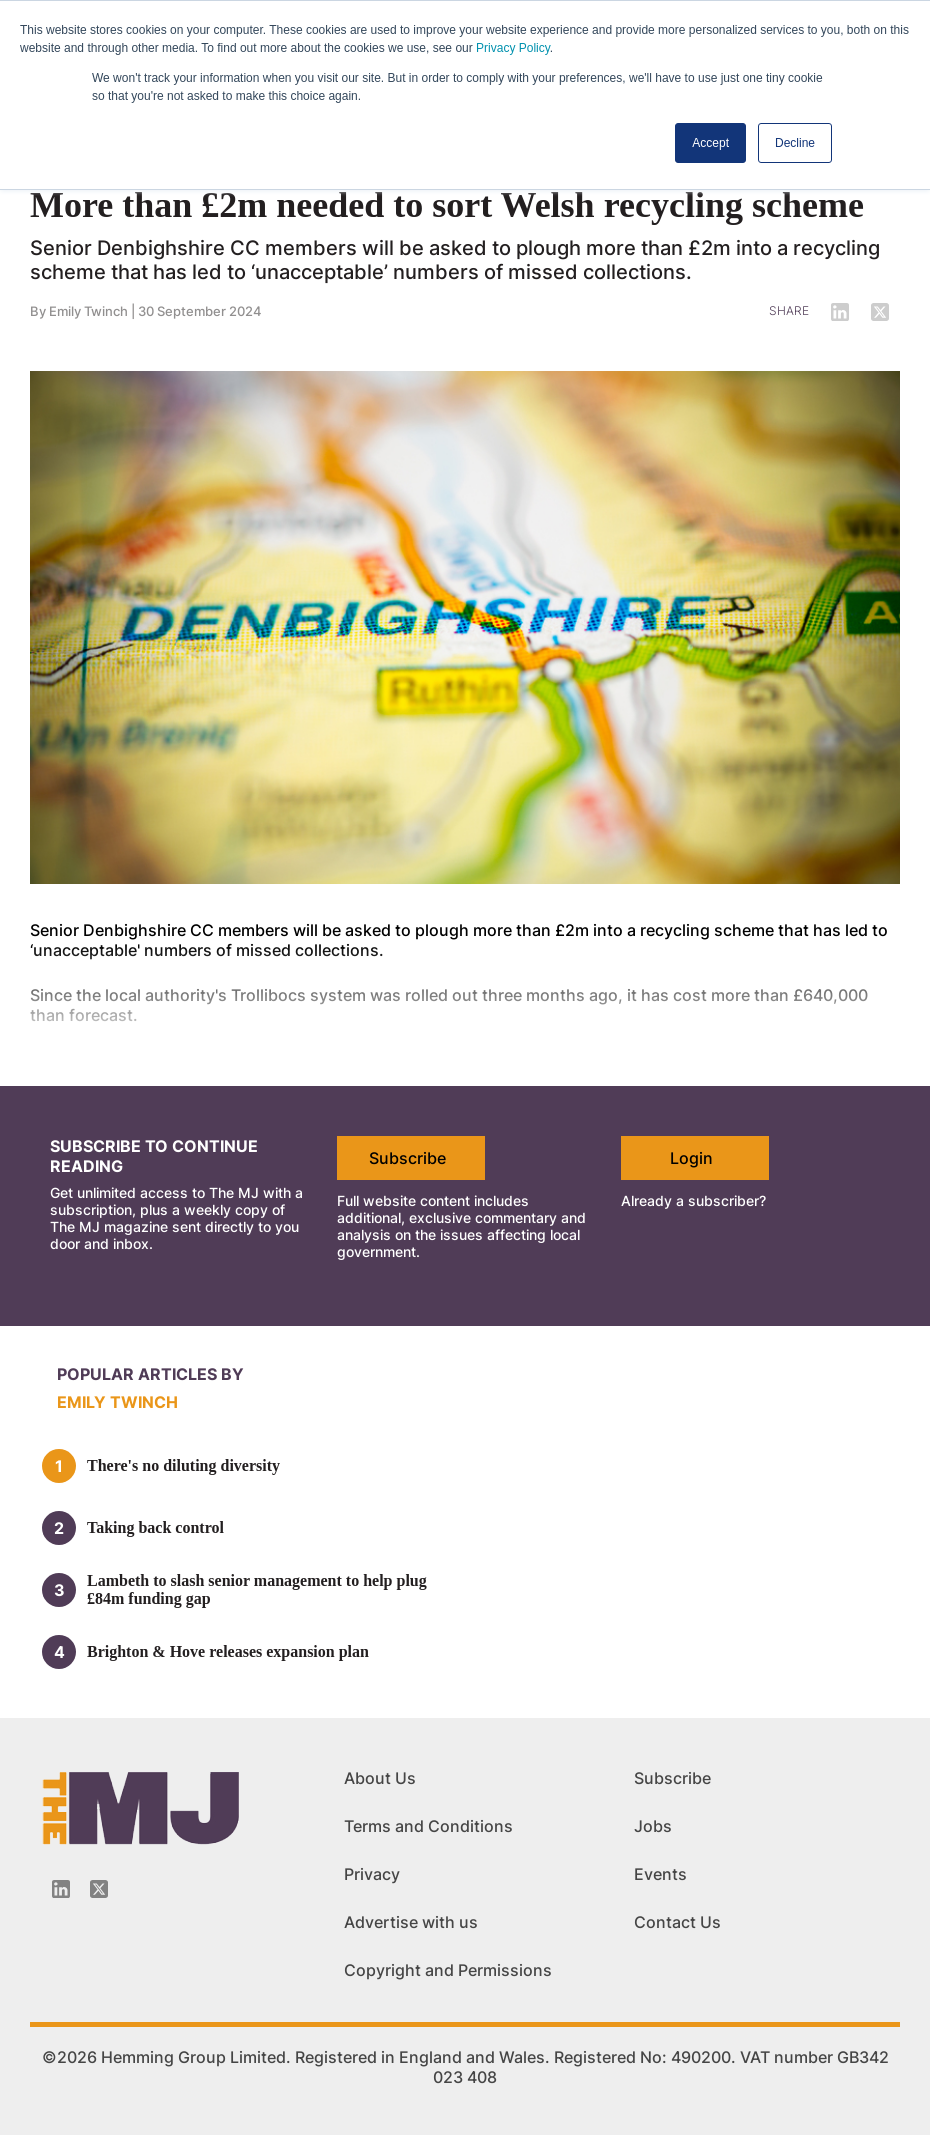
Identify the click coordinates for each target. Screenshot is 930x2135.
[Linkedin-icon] (61, 1889)
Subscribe (407, 1158)
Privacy (372, 1874)
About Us (380, 1778)
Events (660, 1874)
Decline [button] (795, 143)
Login (691, 1158)
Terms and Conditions (428, 1826)
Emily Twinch (88, 311)
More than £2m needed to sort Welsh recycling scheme (447, 205)
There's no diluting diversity (183, 1465)
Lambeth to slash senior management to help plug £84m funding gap (257, 1589)
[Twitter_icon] (99, 1889)
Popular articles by (150, 1374)
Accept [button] (710, 143)
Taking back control (155, 1527)
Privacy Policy (513, 48)
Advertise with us (411, 1922)
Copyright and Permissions (448, 1970)
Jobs (653, 1826)
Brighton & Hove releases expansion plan (228, 1651)
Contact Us (677, 1922)
